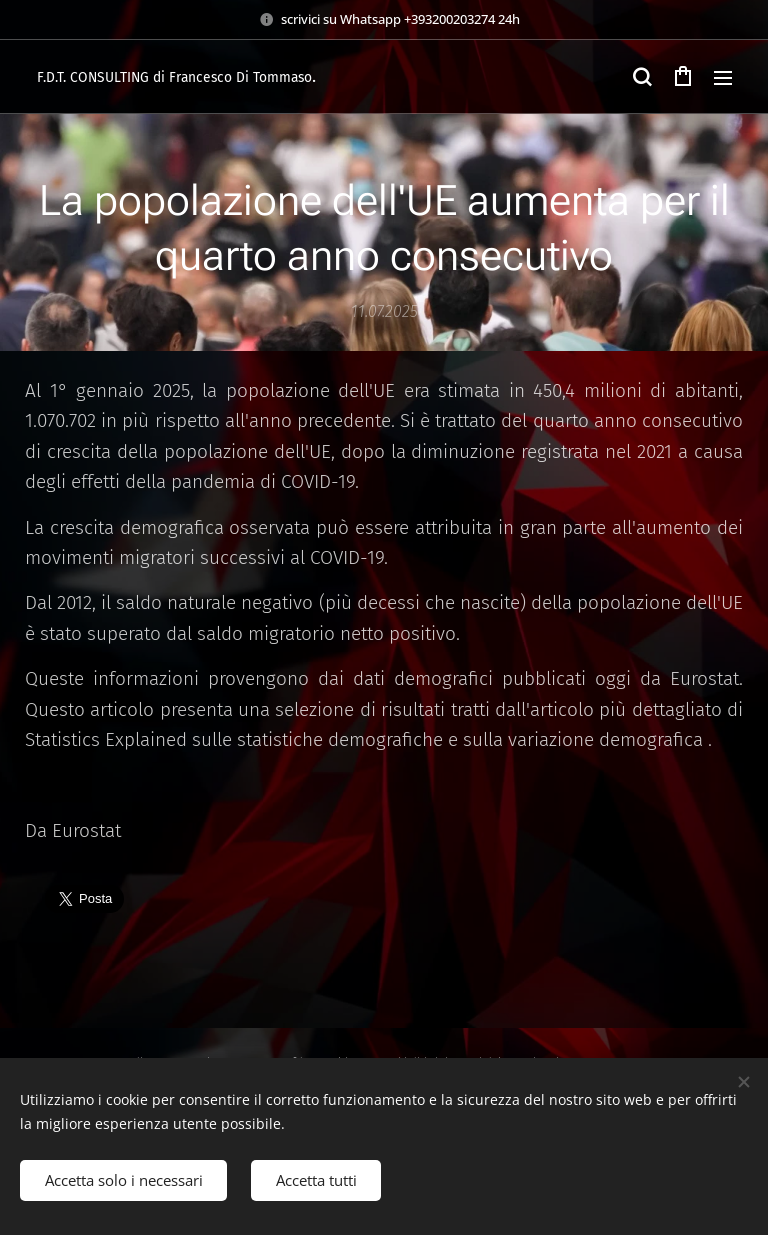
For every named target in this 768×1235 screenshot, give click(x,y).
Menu (723, 78)
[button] (642, 77)
